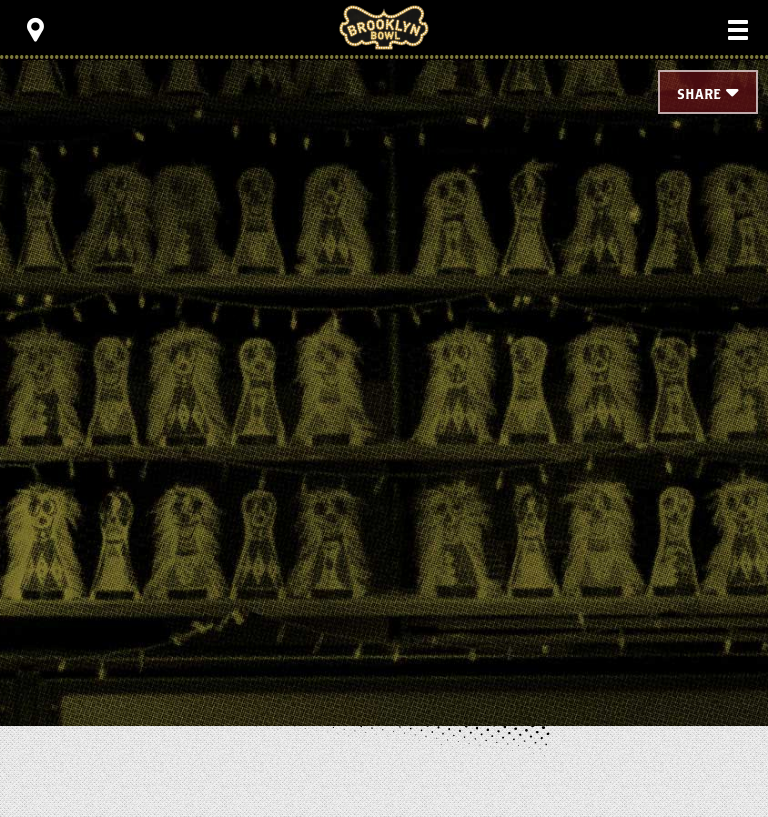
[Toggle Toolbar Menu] (35, 30)
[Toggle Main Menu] (738, 30)
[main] (384, 360)
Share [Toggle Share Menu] (699, 94)
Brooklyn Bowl (384, 27)
